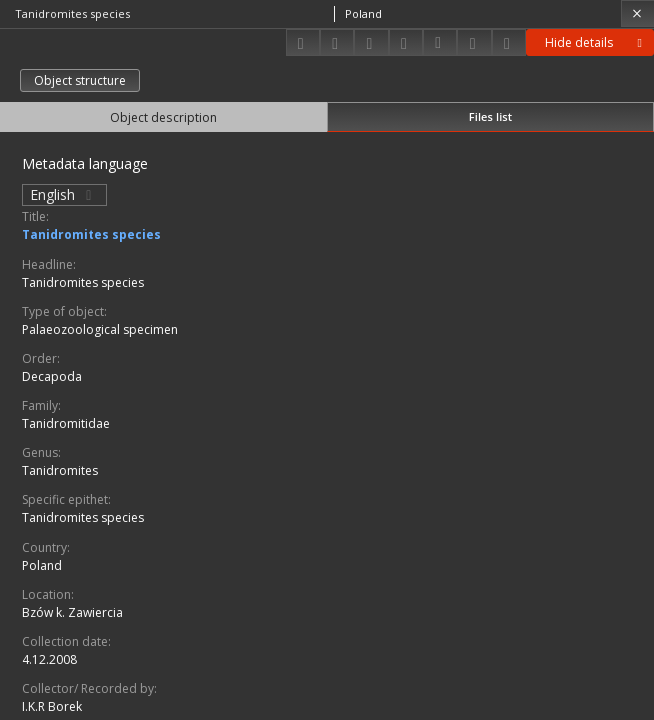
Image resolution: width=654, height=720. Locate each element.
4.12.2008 (49, 659)
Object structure (80, 80)
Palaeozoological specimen (100, 329)
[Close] (637, 13)
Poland (42, 565)
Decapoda (52, 376)
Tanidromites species (91, 234)
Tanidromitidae (66, 423)
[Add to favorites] (371, 42)
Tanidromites (60, 470)
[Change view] (406, 42)
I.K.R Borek (52, 706)
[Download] (303, 42)
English (64, 194)
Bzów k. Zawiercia (72, 612)
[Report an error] (509, 42)
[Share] (337, 42)
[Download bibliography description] (440, 43)
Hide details (596, 42)
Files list (490, 116)
